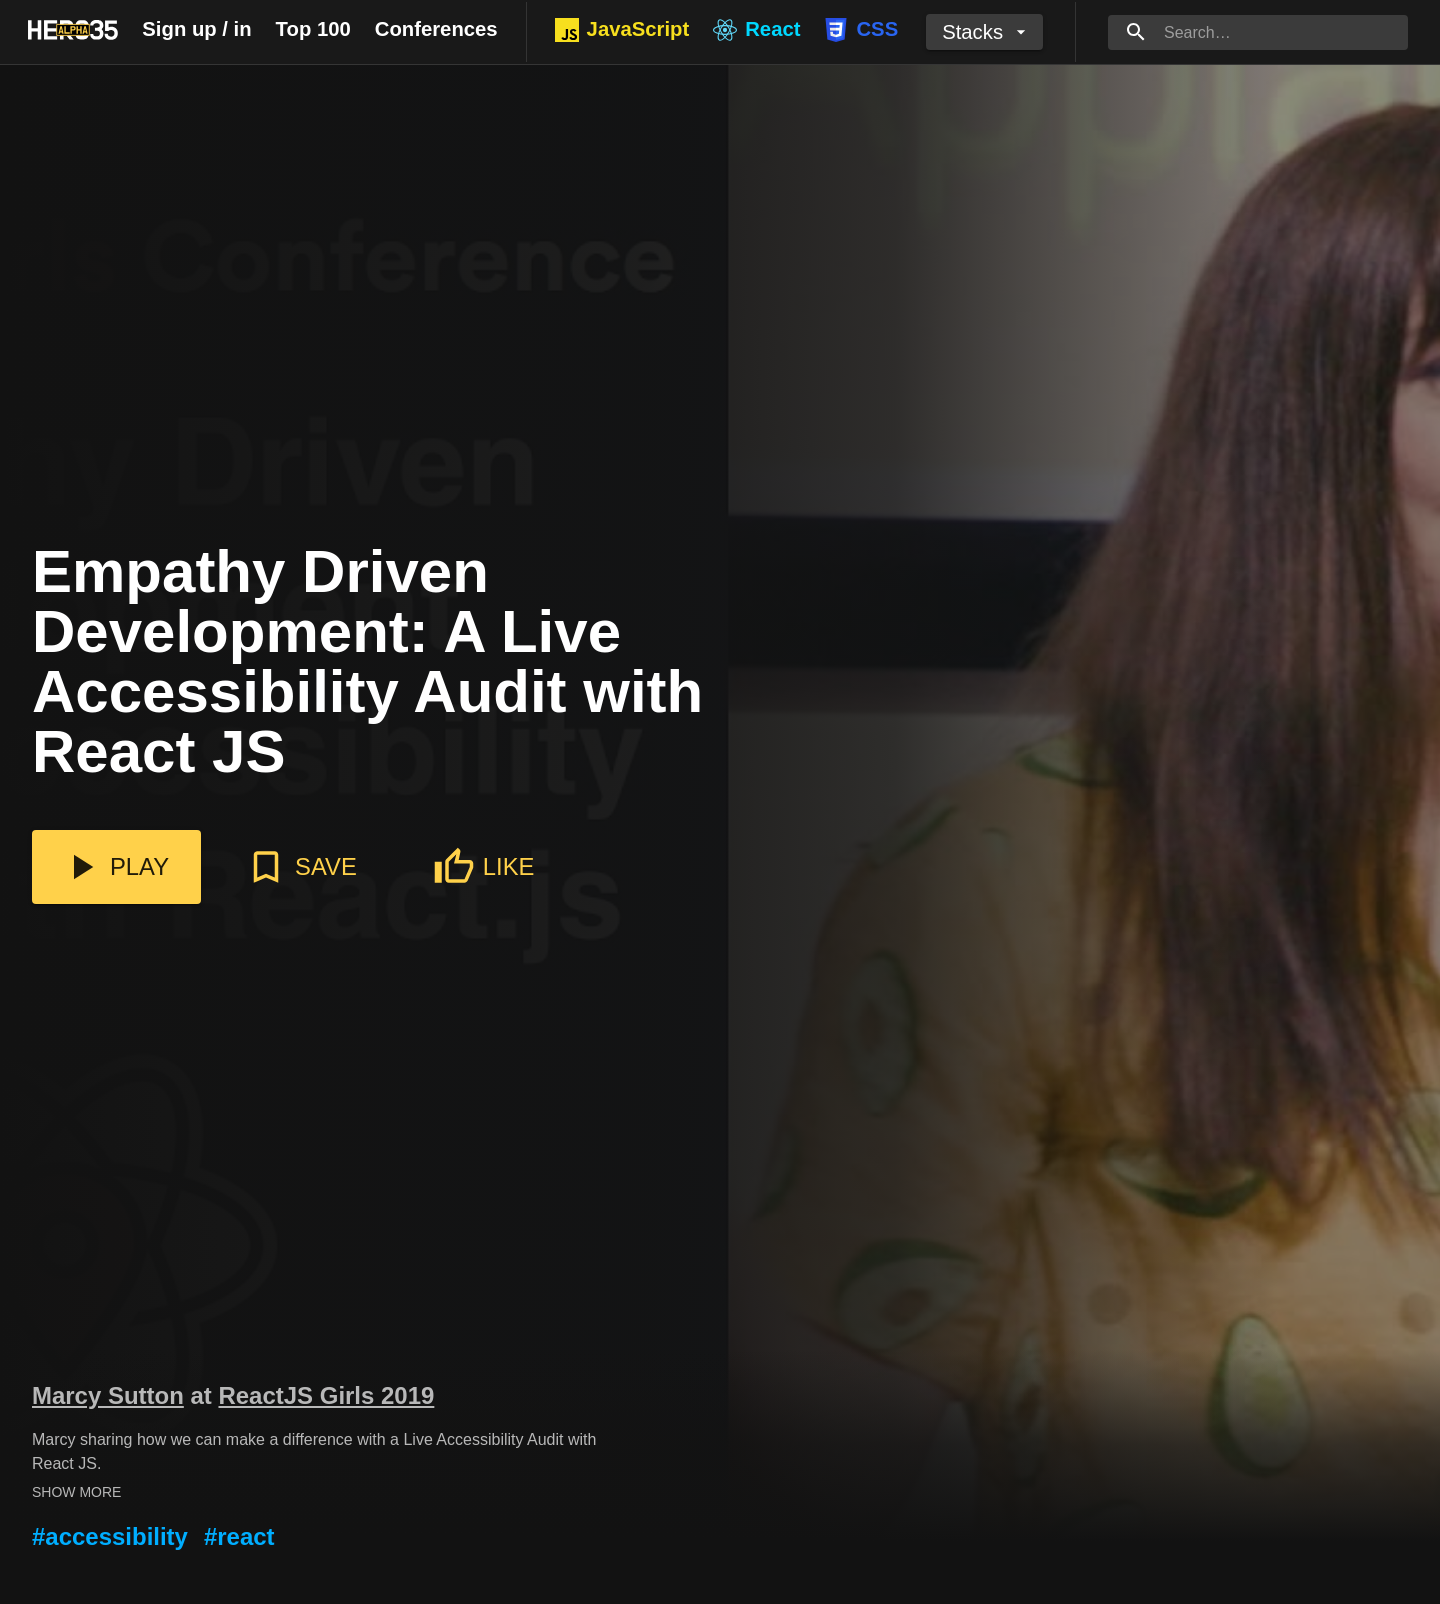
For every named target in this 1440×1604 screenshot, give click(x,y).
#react (239, 1536)
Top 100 (313, 29)
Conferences (436, 29)
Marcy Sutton (108, 1395)
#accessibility (110, 1536)
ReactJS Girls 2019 (326, 1395)
